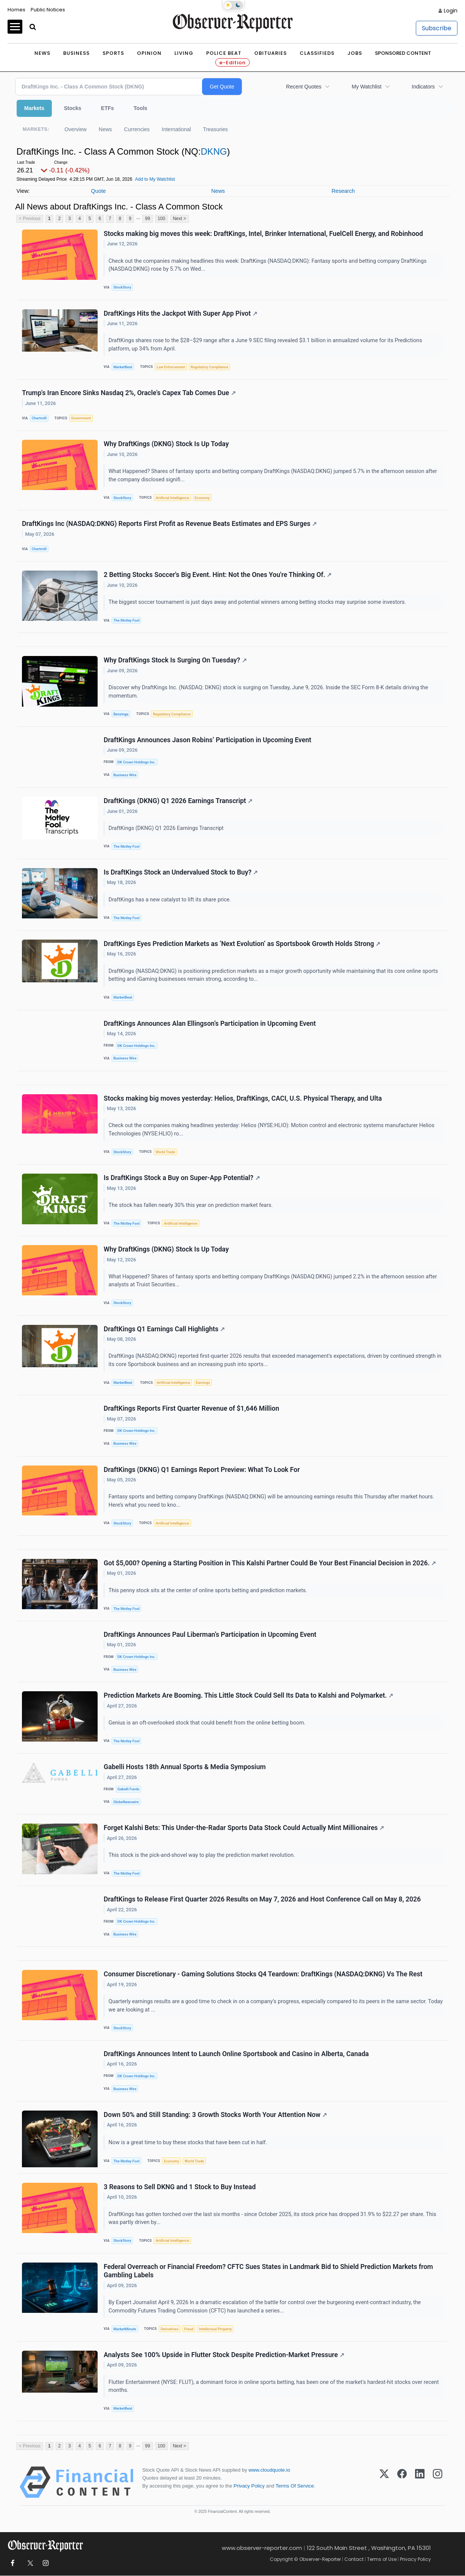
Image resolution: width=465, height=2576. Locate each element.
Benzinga (121, 714)
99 (147, 218)
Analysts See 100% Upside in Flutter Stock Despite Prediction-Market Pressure (224, 2355)
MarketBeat (123, 367)
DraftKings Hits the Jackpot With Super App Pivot (180, 313)
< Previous (29, 218)
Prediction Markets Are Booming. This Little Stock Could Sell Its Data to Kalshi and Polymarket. (248, 1696)
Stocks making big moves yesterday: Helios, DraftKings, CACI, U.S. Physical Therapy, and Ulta (243, 1098)
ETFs (107, 108)
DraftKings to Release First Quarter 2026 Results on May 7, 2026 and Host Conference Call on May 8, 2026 (262, 1899)
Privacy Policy (248, 2486)
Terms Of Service (294, 2486)
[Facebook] (402, 2482)
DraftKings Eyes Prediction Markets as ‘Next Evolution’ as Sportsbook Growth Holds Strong (242, 944)
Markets (34, 108)
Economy (202, 498)
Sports (113, 53)
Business (76, 53)
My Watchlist (366, 87)
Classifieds (317, 53)
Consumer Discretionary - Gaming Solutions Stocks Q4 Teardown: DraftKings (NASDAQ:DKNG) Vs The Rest (263, 1975)
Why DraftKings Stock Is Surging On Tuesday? (175, 660)
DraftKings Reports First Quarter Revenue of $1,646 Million (191, 1409)
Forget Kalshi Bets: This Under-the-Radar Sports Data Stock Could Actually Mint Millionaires (244, 1828)
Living (183, 53)
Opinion (149, 53)
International (176, 129)
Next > (179, 218)
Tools (140, 108)
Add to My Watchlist (155, 179)
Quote (98, 191)
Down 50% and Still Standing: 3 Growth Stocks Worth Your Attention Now (215, 2115)
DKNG (214, 151)
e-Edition (232, 62)
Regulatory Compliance (210, 367)
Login (450, 10)
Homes (16, 9)
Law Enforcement (171, 367)
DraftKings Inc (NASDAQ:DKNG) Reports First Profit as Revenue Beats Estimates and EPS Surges (169, 523)
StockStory (122, 287)
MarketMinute (125, 2329)
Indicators (423, 87)
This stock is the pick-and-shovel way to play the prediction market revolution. (202, 1855)
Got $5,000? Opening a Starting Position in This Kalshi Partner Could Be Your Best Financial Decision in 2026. (270, 1563)
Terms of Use (382, 2559)
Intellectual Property (215, 2329)
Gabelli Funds (128, 1789)
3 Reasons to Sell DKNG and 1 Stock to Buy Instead (180, 2187)
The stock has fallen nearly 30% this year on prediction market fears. (191, 1205)
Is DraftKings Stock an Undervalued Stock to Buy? (181, 872)
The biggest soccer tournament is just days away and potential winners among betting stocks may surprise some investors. (258, 602)
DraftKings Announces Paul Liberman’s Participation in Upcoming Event (210, 1635)
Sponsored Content (403, 53)
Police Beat (223, 53)
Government (81, 418)
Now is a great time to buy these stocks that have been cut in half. (189, 2143)
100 (161, 218)
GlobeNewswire (126, 1802)
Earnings (203, 1383)
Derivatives (169, 2329)
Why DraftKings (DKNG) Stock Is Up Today (166, 444)
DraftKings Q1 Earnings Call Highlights (164, 1329)
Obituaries (270, 53)
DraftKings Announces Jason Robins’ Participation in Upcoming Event (207, 740)
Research (343, 191)
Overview (75, 129)
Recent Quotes (303, 87)
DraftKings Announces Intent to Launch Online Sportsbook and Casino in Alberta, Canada (236, 2054)
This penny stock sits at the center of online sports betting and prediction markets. (209, 1591)
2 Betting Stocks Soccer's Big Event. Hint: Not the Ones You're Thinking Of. (218, 575)
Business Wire (125, 775)
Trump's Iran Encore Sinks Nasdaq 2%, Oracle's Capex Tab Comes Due (129, 393)
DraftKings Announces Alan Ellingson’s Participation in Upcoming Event (210, 1023)
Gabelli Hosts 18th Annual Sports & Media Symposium (185, 1767)
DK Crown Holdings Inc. (136, 762)
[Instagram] (437, 2482)
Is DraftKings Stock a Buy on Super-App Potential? (182, 1178)
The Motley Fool (127, 620)
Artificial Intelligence (172, 498)
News (42, 53)
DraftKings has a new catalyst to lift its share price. (170, 899)
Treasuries (215, 129)
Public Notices (48, 9)
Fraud (188, 2329)
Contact (354, 2559)
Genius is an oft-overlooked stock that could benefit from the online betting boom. (208, 1723)
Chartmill (39, 418)
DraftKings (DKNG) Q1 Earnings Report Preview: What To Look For (202, 1469)
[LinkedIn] (420, 2482)
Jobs (354, 53)
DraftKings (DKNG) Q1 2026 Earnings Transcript (178, 801)
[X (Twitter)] (384, 2482)
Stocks (72, 108)
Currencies (137, 129)
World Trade (165, 1152)
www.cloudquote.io (269, 2470)
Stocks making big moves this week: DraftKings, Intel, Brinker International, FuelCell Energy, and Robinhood (263, 233)
